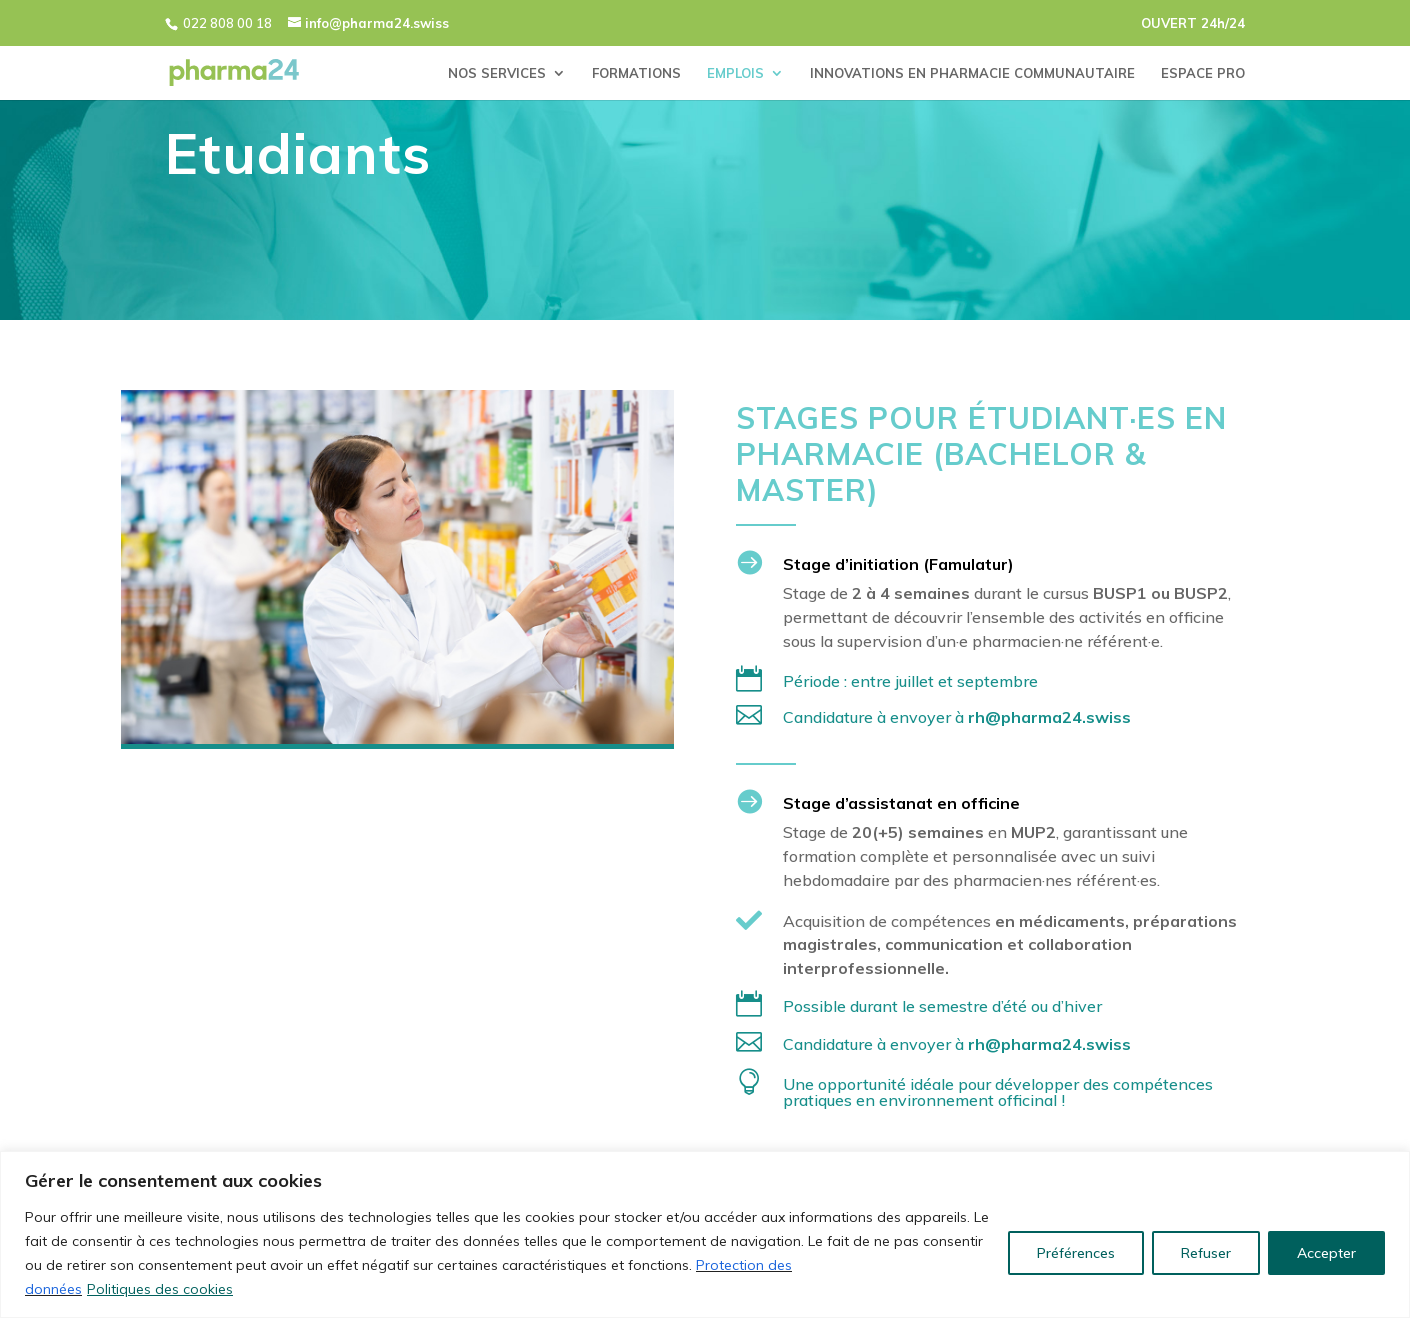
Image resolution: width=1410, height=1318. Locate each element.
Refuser (1206, 1253)
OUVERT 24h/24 (1193, 23)
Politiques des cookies (160, 1289)
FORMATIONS (636, 73)
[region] (705, 1234)
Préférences (1076, 1253)
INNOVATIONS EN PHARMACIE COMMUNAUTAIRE (972, 73)
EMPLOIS (735, 73)
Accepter (1326, 1253)
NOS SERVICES (497, 73)
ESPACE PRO (1203, 73)
